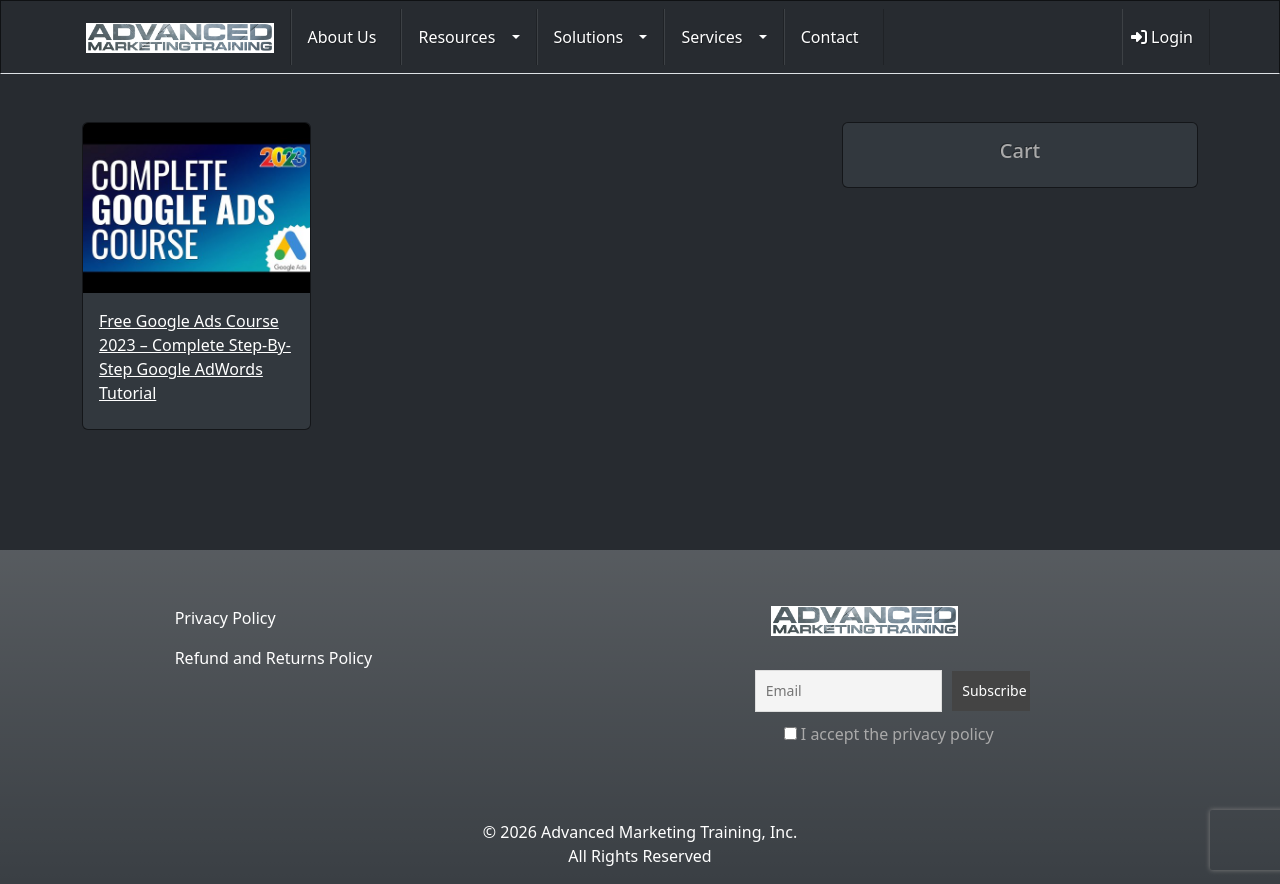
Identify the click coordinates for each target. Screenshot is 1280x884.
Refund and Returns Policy (274, 658)
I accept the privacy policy (889, 734)
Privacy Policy (225, 618)
